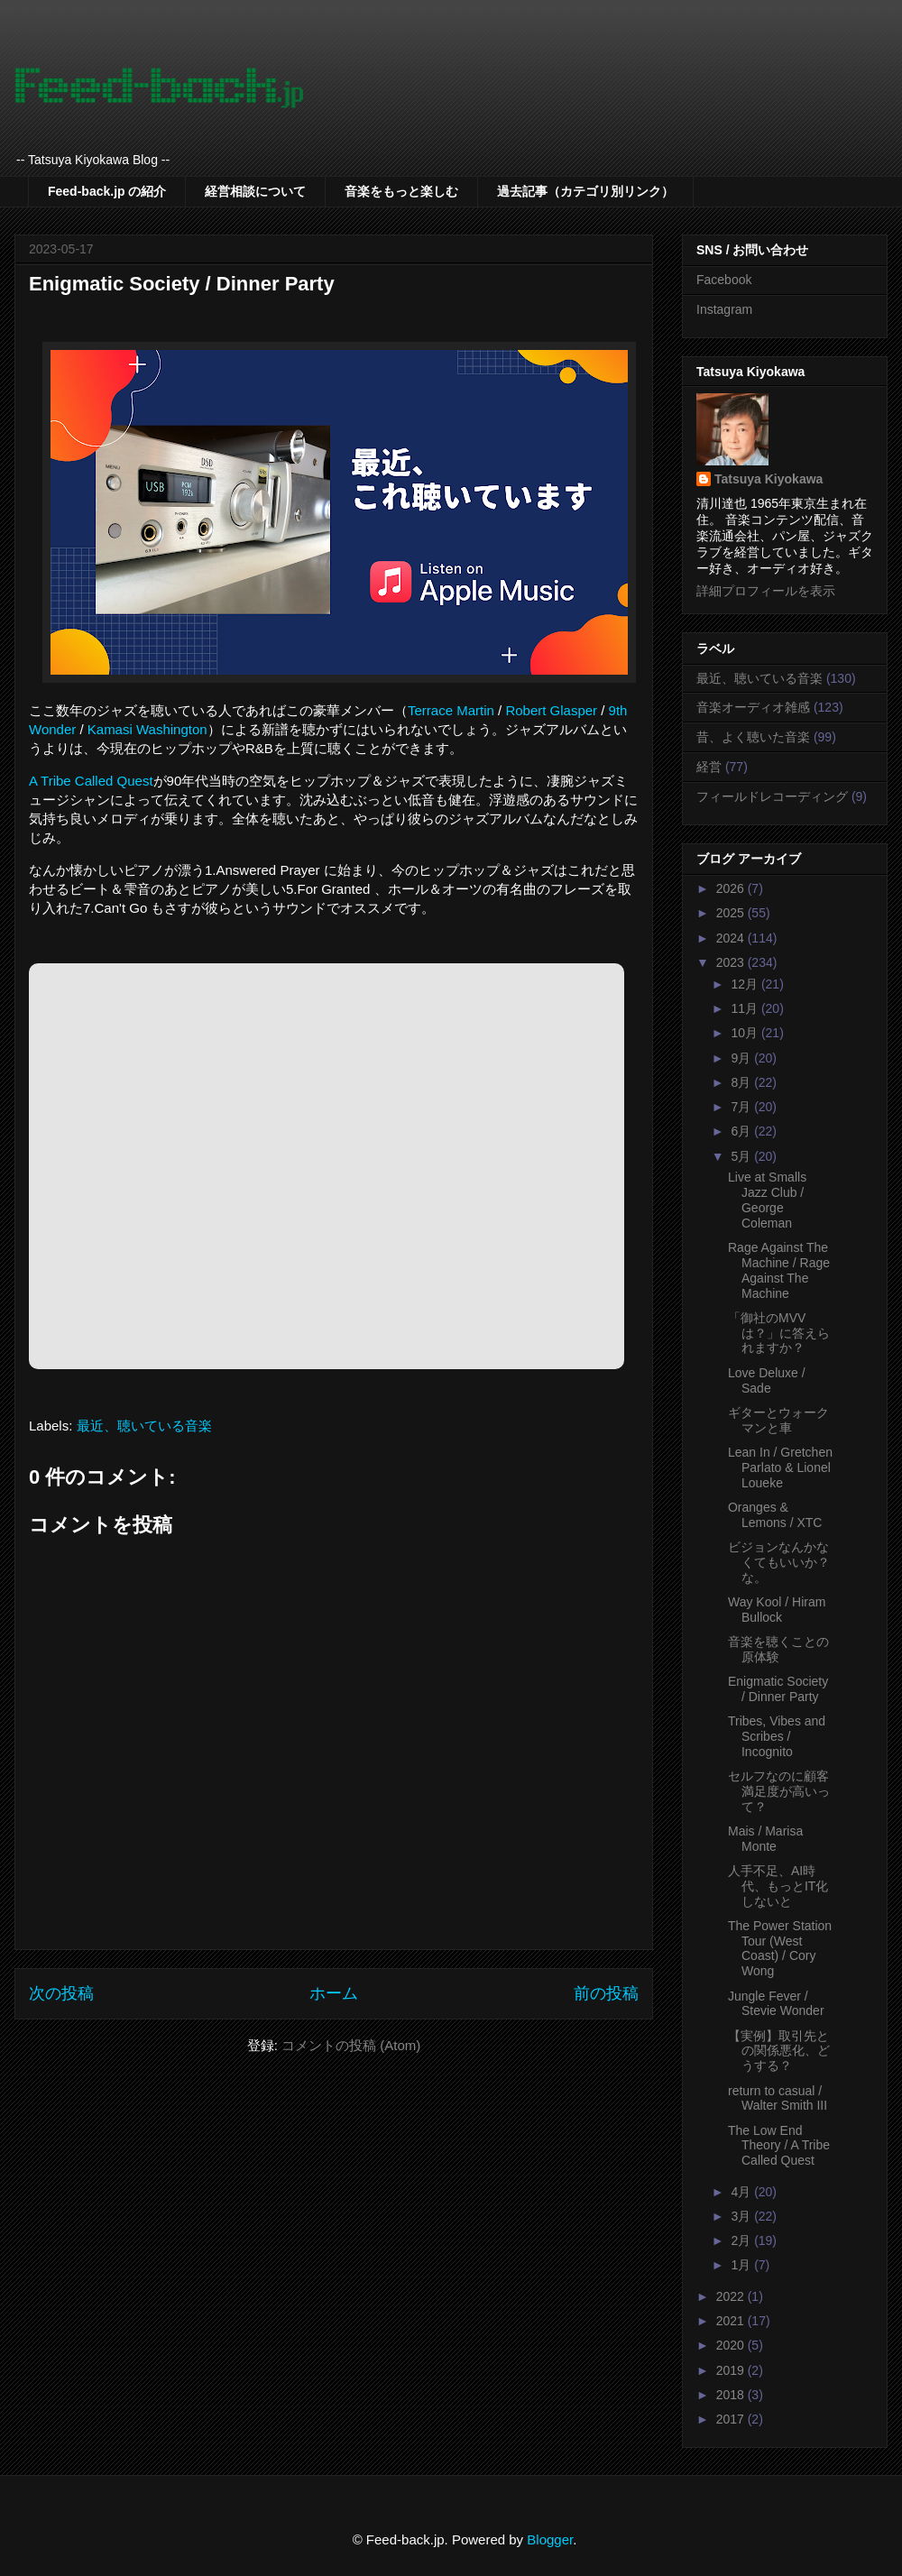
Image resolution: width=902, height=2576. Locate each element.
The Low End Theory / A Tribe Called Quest (779, 2145)
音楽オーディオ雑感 (753, 707)
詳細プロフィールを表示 (765, 591)
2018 (732, 2394)
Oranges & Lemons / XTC (775, 1515)
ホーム (333, 1993)
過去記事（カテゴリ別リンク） (585, 191)
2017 (732, 2419)
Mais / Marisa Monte (765, 1839)
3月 (742, 2216)
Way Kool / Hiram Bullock (776, 1609)
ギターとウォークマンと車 (778, 1420)
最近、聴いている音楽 (144, 1425)
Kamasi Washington (147, 729)
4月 (742, 2192)
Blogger (550, 2539)
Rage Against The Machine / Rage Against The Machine (779, 1270)
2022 (732, 2296)
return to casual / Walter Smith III (777, 2098)
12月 (745, 984)
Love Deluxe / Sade (766, 1380)
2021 (732, 2321)
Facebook (723, 279)
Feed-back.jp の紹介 (107, 191)
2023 (732, 962)
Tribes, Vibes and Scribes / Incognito (776, 1736)
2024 (732, 938)
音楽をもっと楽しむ (401, 191)
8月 (742, 1082)
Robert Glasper (551, 710)
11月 (745, 1008)
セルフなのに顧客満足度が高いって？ (779, 1791)
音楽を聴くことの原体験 (778, 1649)
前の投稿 (606, 1993)
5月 (742, 1156)
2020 (732, 2345)
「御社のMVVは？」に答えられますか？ (779, 1333)
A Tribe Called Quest (91, 780)
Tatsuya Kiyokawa (768, 479)
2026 (732, 888)
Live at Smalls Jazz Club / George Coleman (767, 1199)
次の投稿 (61, 1993)
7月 (742, 1106)
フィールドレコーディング (772, 796)
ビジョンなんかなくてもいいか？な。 (779, 1562)
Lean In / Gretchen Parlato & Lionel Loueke (780, 1467)
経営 (709, 766)
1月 (742, 2265)
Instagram (724, 309)
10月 (745, 1033)
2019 (732, 2370)
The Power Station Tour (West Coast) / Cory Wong (780, 1948)
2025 (732, 913)
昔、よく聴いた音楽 (753, 737)
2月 (742, 2240)
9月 (742, 1058)
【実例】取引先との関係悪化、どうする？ (779, 2051)
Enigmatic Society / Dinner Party (778, 1689)
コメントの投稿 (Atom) (350, 2045)
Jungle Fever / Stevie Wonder (776, 2004)
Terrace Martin (451, 710)
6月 (742, 1131)
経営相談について (255, 191)
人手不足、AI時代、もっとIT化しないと (778, 1886)
